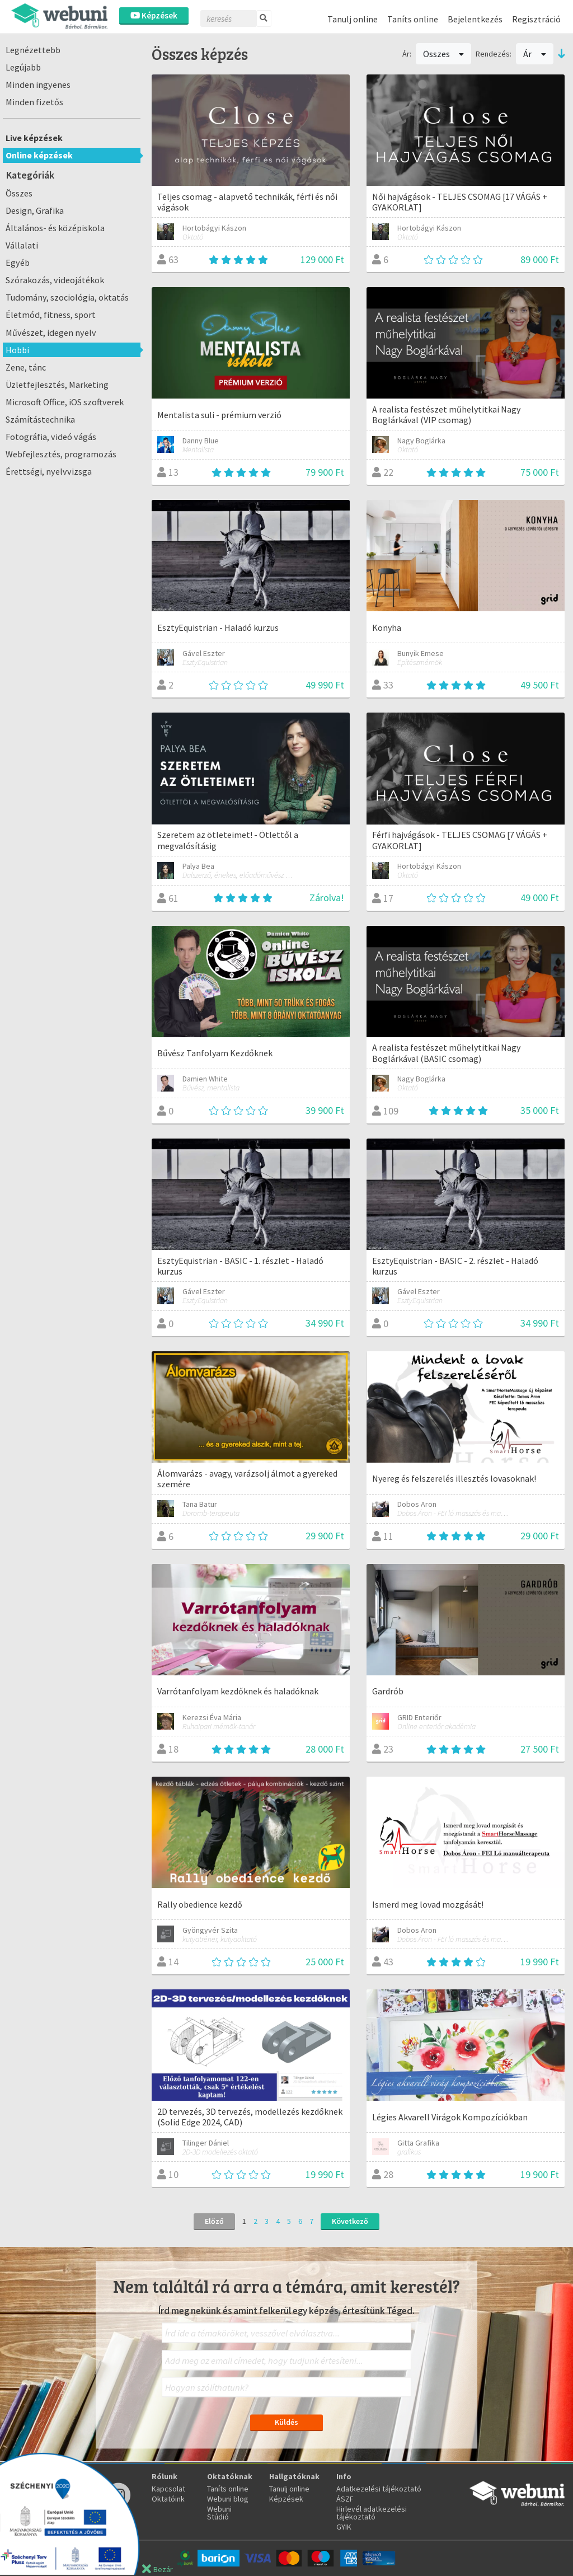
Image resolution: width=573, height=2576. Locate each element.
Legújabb (23, 67)
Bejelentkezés (475, 19)
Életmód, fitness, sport (51, 314)
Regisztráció (536, 19)
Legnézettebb (33, 49)
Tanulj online (352, 19)
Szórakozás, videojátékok (55, 279)
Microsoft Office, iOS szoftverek (65, 402)
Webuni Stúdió (219, 2513)
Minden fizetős (34, 101)
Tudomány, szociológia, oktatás (67, 297)
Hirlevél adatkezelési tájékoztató (371, 2513)
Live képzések (34, 137)
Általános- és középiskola (55, 227)
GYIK (343, 2527)
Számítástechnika (40, 419)
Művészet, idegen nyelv (51, 332)
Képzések (153, 15)
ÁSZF (345, 2499)
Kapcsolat (168, 2489)
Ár (534, 53)
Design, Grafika (35, 210)
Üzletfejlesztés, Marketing (57, 384)
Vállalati (22, 245)
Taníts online (412, 19)
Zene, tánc (26, 367)
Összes (19, 193)
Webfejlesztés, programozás (61, 454)
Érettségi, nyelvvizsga (49, 471)
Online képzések (39, 155)
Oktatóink (168, 2499)
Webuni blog (227, 2499)
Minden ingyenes (38, 84)
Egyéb (18, 262)
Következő (350, 2221)
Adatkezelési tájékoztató (378, 2489)
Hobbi (17, 349)
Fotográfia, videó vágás (51, 436)
